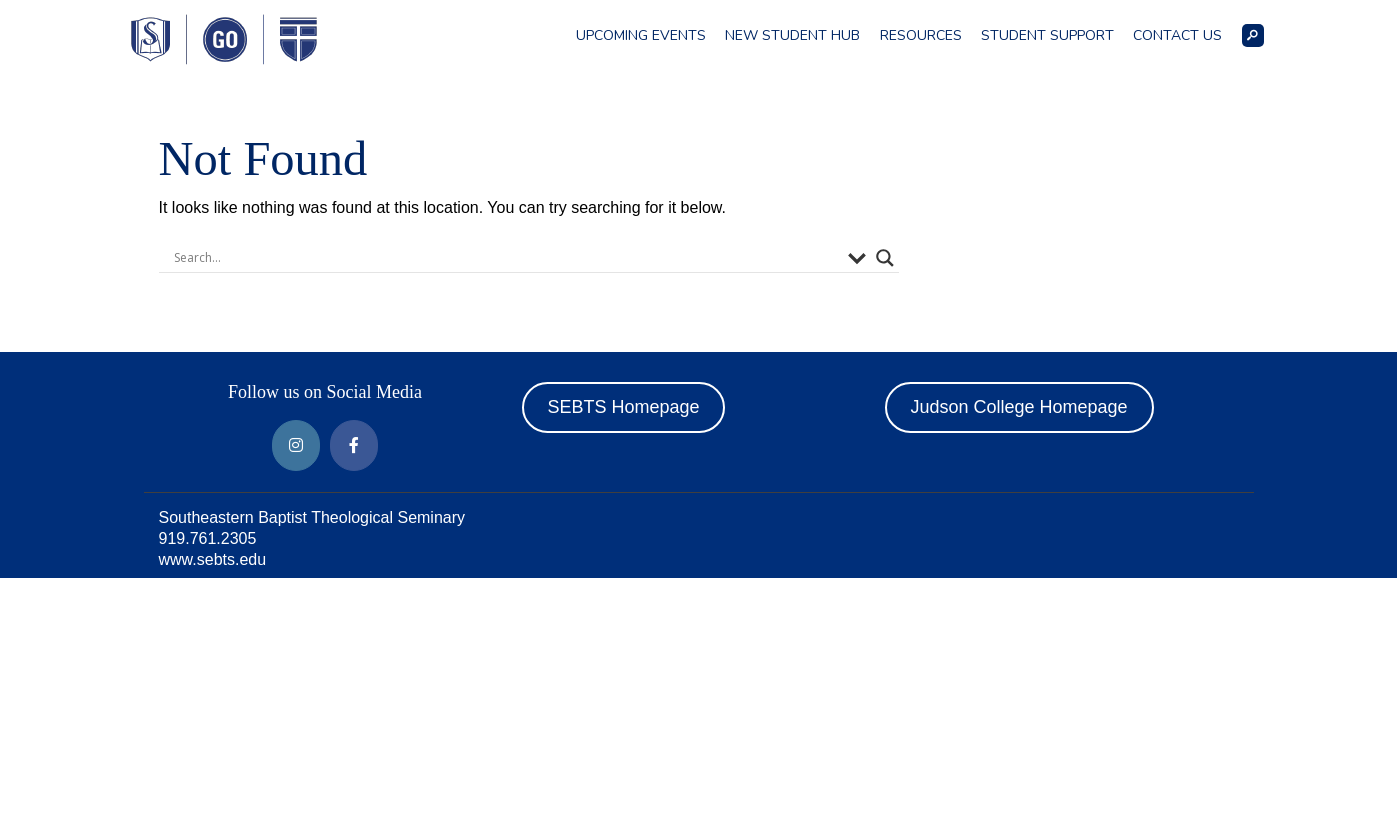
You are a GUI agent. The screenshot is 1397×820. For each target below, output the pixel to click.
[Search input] (506, 258)
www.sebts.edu (213, 559)
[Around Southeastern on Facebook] (354, 445)
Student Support (1047, 35)
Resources (921, 35)
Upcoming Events (641, 35)
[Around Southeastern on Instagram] (296, 445)
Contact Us (1177, 35)
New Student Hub (792, 35)
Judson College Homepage (1018, 407)
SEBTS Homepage (623, 407)
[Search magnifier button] (885, 258)
